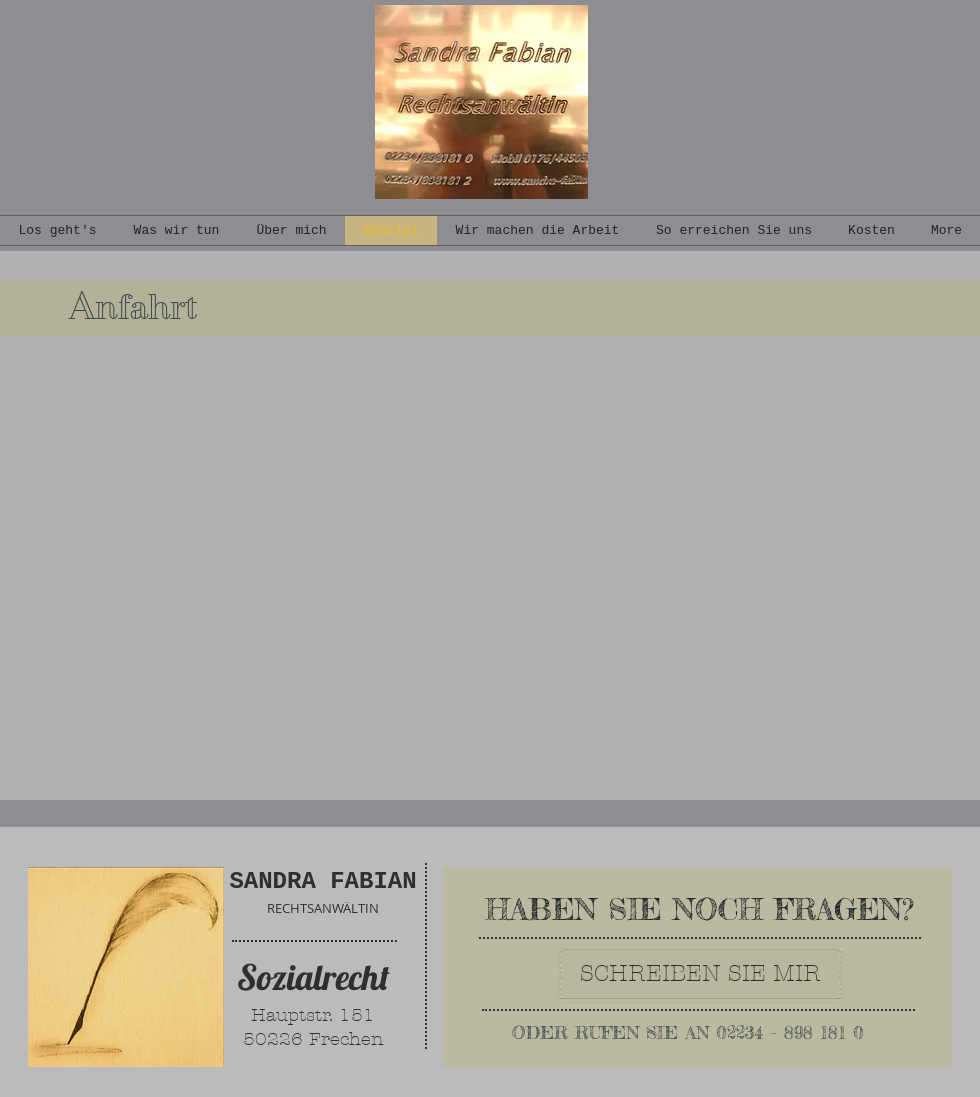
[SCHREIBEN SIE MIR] (700, 974)
